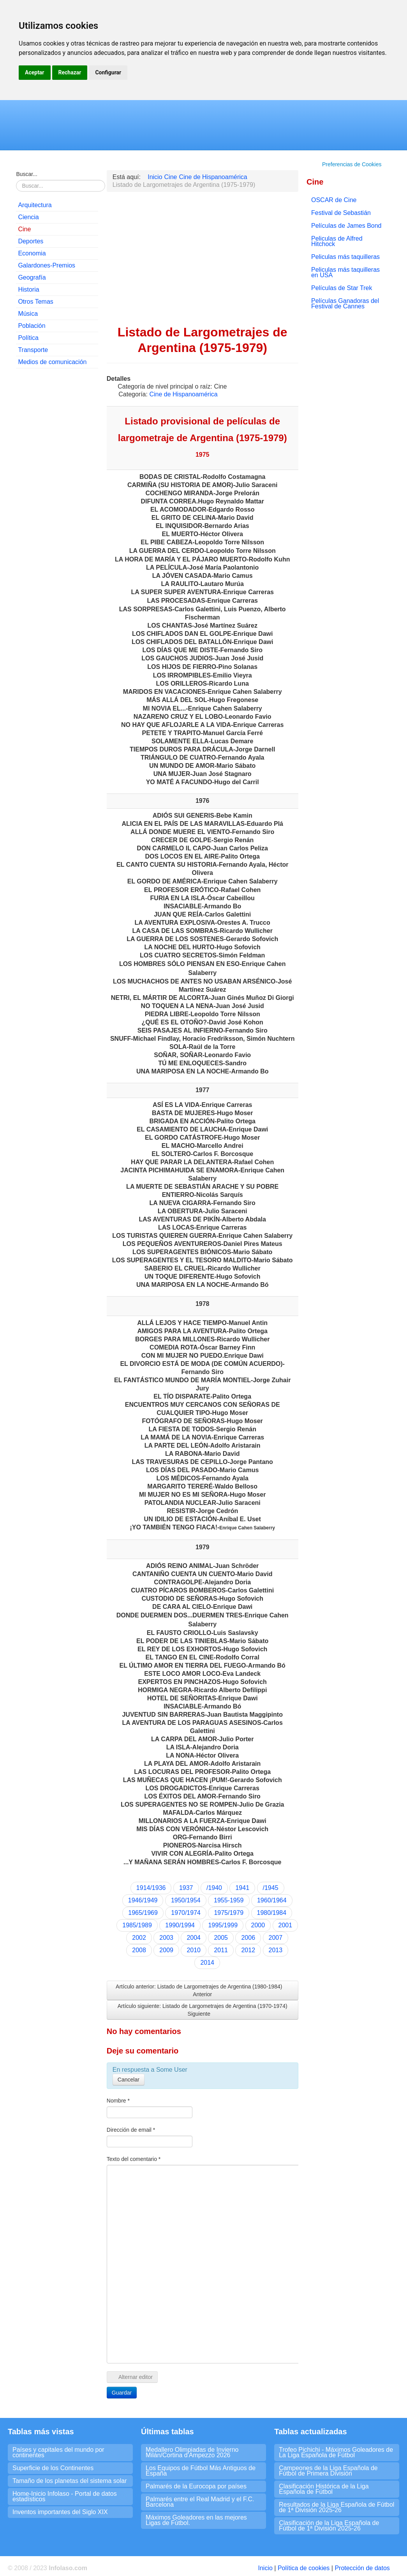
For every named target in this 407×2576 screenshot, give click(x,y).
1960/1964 (272, 1900)
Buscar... (26, 174)
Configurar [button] (108, 72)
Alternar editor (132, 2377)
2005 (221, 1937)
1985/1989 (137, 1925)
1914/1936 (151, 1887)
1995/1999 (223, 1925)
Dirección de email (131, 2130)
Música (28, 313)
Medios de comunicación (52, 362)
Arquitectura (34, 205)
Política (28, 337)
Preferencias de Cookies (352, 164)
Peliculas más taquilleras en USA (345, 272)
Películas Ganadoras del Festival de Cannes (345, 303)
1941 (242, 1887)
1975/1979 (228, 1912)
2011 (221, 1950)
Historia (28, 289)
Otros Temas (35, 301)
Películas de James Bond (346, 225)
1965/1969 (143, 1912)
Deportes (30, 241)
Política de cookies (303, 2568)
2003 (166, 1937)
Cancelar (128, 2079)
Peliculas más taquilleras (345, 256)
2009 (166, 1950)
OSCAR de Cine (334, 200)
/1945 (270, 1887)
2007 (276, 1937)
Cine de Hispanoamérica (183, 394)
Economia (32, 253)
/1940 (214, 1887)
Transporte (33, 350)
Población (31, 325)
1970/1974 (186, 1912)
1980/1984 (272, 1912)
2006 (248, 1937)
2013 (276, 1950)
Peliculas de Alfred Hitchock (337, 241)
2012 (248, 1950)
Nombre (118, 2100)
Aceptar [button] (34, 72)
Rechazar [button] (69, 72)
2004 (194, 1937)
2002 (139, 1937)
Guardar (122, 2392)
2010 (194, 1950)
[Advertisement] (57, 493)
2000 (258, 1925)
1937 (186, 1887)
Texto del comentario (134, 2159)
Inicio (265, 2568)
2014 (207, 1962)
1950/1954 (186, 1900)
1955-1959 (229, 1900)
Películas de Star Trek (341, 288)
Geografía (32, 277)
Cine (24, 229)
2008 (139, 1950)
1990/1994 (180, 1925)
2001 (285, 1925)
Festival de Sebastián (341, 212)
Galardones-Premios (46, 265)
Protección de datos (362, 2568)
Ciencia (28, 217)
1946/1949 (143, 1900)
